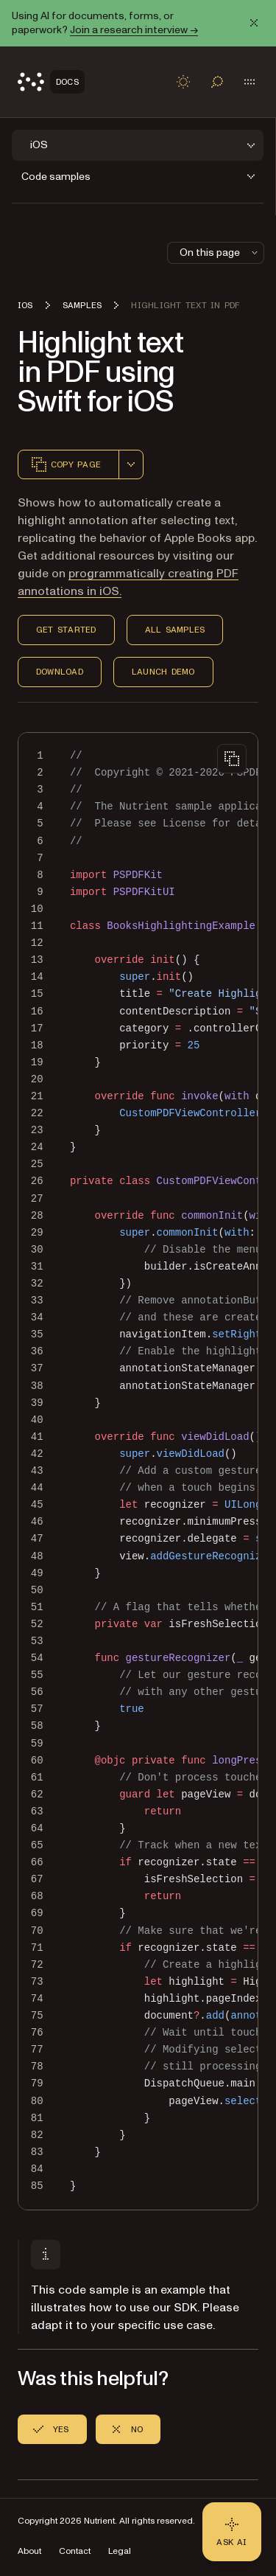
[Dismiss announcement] (254, 23)
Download (59, 671)
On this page (220, 253)
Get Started (66, 629)
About (29, 2551)
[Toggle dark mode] (183, 82)
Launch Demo (163, 671)
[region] (138, 1471)
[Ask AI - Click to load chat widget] (231, 2531)
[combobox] (131, 464)
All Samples (175, 629)
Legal (119, 2551)
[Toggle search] (217, 82)
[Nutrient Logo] (51, 82)
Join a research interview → (134, 30)
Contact (75, 2551)
